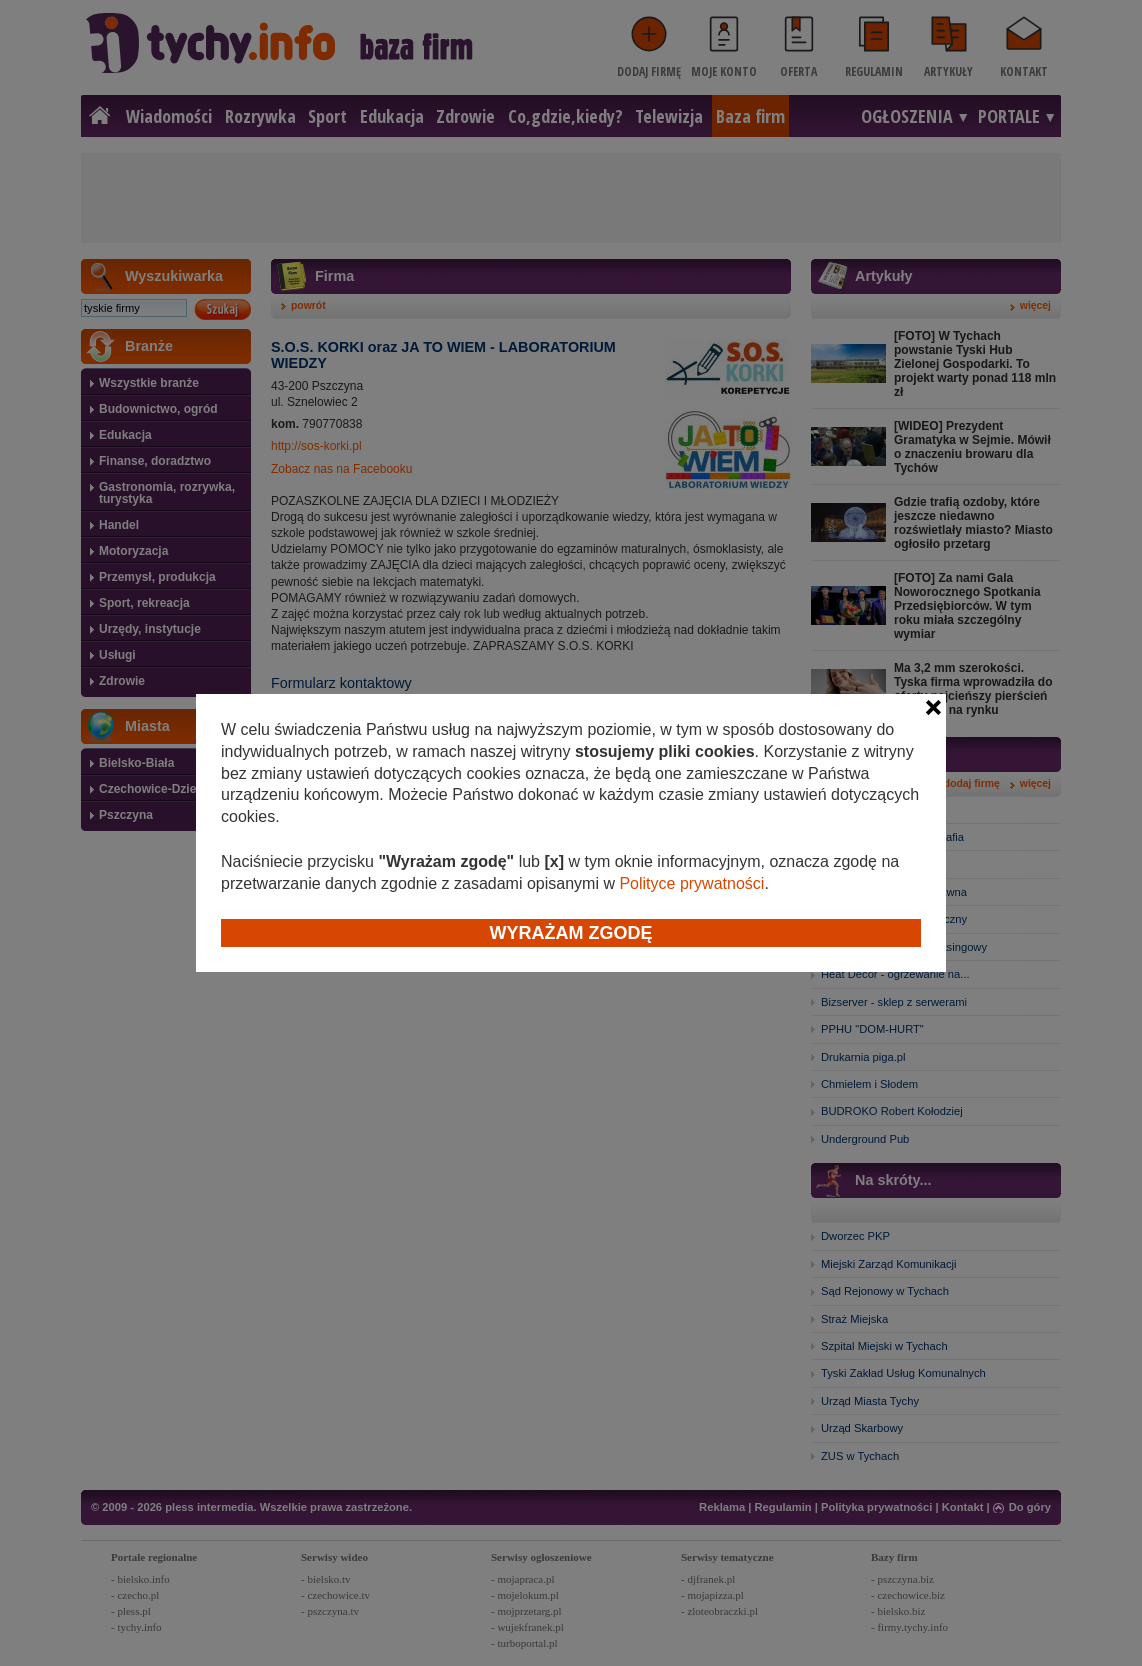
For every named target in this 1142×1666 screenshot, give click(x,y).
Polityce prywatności (691, 883)
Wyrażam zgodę (571, 933)
